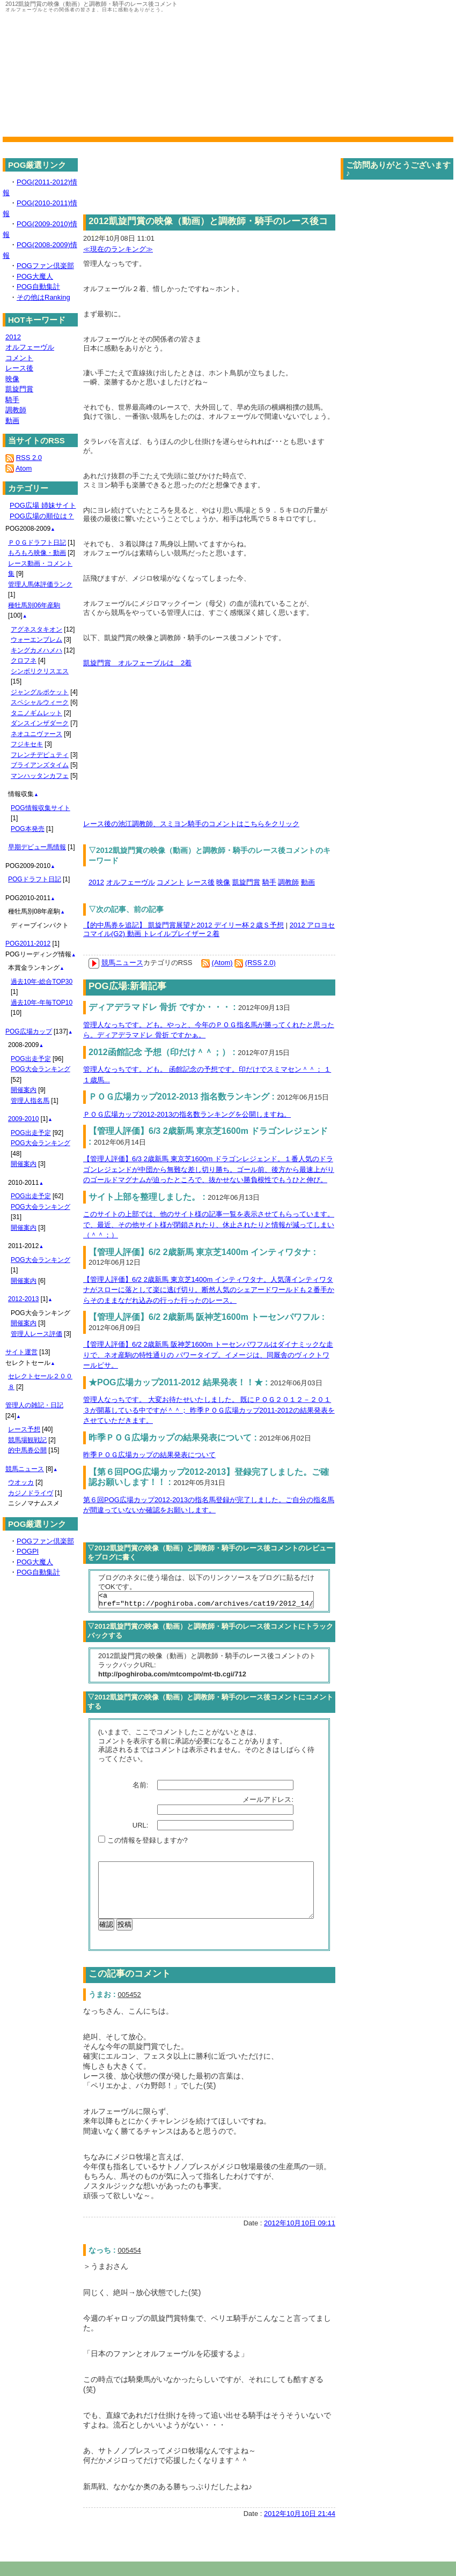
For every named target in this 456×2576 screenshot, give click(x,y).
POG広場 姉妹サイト (43, 505)
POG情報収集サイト (40, 808)
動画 (308, 882)
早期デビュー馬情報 (37, 847)
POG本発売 (28, 829)
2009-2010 (23, 1119)
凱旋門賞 (246, 882)
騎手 (269, 882)
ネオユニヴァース (36, 734)
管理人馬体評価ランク (40, 584)
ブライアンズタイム (40, 765)
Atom (24, 468)
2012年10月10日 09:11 (299, 2237)
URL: (141, 1828)
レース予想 (24, 1429)
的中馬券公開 (27, 1450)
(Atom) (222, 963)
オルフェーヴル (130, 882)
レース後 (201, 882)
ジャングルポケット (40, 692)
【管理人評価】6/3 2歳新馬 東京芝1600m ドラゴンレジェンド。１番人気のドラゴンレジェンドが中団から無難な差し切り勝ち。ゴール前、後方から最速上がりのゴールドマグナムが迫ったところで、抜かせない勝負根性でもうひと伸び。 (208, 1169)
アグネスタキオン (36, 629)
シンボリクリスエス (40, 671)
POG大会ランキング (40, 1069)
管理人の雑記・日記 (34, 1405)
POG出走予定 (31, 1059)
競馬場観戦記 (27, 1440)
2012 (96, 882)
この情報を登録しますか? (143, 1843)
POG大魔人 (35, 276)
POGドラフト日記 (34, 879)
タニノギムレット (36, 713)
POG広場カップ (28, 1031)
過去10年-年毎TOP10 (41, 1002)
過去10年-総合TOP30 (41, 981)
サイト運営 (21, 1352)
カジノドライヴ (30, 1493)
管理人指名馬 (30, 1100)
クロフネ (23, 660)
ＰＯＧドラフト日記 (37, 542)
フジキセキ (27, 744)
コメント (171, 882)
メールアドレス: (268, 1803)
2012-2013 (23, 1299)
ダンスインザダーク (40, 723)
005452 (129, 2009)
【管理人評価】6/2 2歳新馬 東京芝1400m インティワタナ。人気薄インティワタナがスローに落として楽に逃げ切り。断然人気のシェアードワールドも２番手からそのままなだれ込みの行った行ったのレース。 (208, 1289)
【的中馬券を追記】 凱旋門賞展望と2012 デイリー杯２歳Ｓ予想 (183, 925)
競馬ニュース (122, 963)
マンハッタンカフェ (40, 776)
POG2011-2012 (27, 943)
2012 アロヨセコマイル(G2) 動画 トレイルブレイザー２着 (209, 929)
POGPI (28, 1551)
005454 (129, 2265)
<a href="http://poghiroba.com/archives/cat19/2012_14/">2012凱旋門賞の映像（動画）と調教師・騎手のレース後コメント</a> (206, 1601)
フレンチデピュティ (40, 755)
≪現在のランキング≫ (118, 249)
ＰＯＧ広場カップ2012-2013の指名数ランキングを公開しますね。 (187, 1114)
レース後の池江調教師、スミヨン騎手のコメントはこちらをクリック (191, 824)
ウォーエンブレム (36, 639)
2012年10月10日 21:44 (299, 2528)
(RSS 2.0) (260, 963)
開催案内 (23, 1090)
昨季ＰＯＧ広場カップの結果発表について (149, 1455)
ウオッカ (21, 1482)
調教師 (288, 882)
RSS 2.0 (29, 458)
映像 (223, 882)
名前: (141, 1788)
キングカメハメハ (36, 650)
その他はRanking (43, 297)
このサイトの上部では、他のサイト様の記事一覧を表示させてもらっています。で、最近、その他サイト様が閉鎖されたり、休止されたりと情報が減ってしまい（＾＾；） (208, 1224)
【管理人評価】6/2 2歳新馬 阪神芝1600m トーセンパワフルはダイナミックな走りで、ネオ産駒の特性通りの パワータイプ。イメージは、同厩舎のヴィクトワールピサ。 (208, 1354)
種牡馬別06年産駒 (34, 605)
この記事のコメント (130, 1988)
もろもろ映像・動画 (37, 552)
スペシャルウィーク (40, 702)
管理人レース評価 (36, 1334)
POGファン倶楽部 (45, 266)
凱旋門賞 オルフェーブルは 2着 (137, 663)
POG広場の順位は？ (42, 516)
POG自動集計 (38, 287)
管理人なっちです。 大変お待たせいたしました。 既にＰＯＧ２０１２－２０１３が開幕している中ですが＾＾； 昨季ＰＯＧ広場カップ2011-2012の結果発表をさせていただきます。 (209, 1409)
